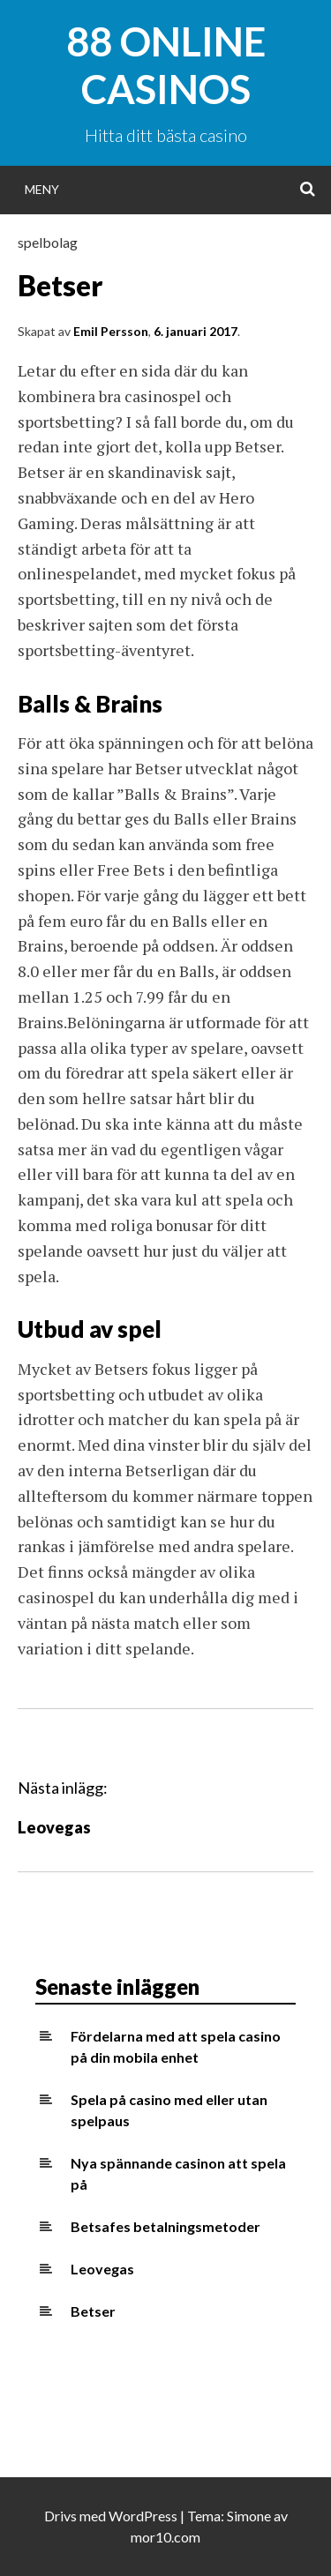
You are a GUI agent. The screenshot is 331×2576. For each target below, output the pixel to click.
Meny (42, 189)
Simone (249, 2515)
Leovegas (54, 1827)
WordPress (143, 2515)
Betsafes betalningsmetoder (165, 2226)
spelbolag (48, 242)
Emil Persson (110, 331)
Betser (93, 2311)
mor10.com (165, 2536)
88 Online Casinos (166, 65)
